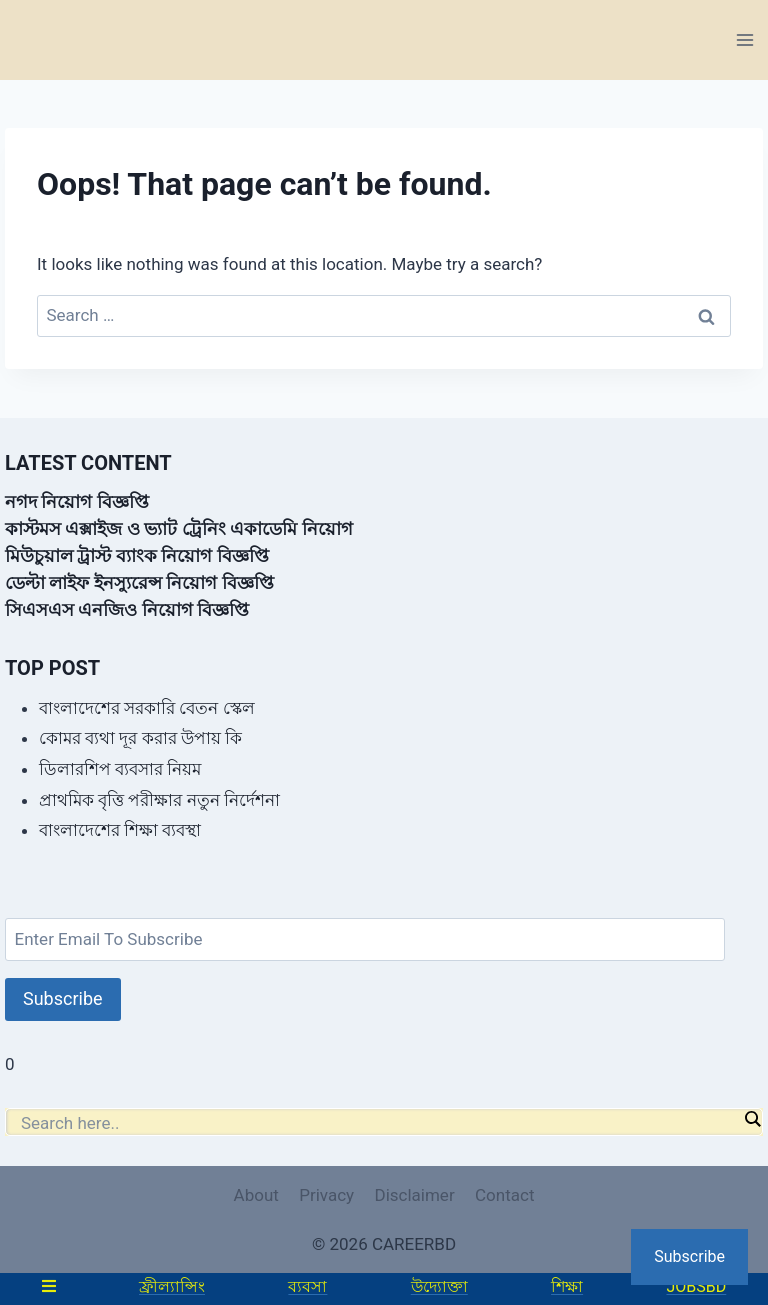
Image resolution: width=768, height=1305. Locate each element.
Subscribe (63, 998)
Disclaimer (414, 1195)
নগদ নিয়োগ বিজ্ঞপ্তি (77, 501)
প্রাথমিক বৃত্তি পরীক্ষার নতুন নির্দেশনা (159, 800)
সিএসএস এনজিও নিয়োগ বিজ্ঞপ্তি (127, 609)
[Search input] (379, 1123)
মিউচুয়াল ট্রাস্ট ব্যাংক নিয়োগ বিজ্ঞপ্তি (137, 555)
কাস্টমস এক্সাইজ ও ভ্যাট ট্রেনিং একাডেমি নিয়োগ (179, 528)
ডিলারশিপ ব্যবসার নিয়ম (120, 769)
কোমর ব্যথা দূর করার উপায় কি (140, 738)
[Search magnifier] (752, 1119)
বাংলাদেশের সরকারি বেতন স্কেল (147, 708)
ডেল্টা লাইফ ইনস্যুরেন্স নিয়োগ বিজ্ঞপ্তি (139, 582)
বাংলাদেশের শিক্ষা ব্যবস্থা (120, 830)
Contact (504, 1195)
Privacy (326, 1195)
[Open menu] (744, 39)
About (256, 1195)
